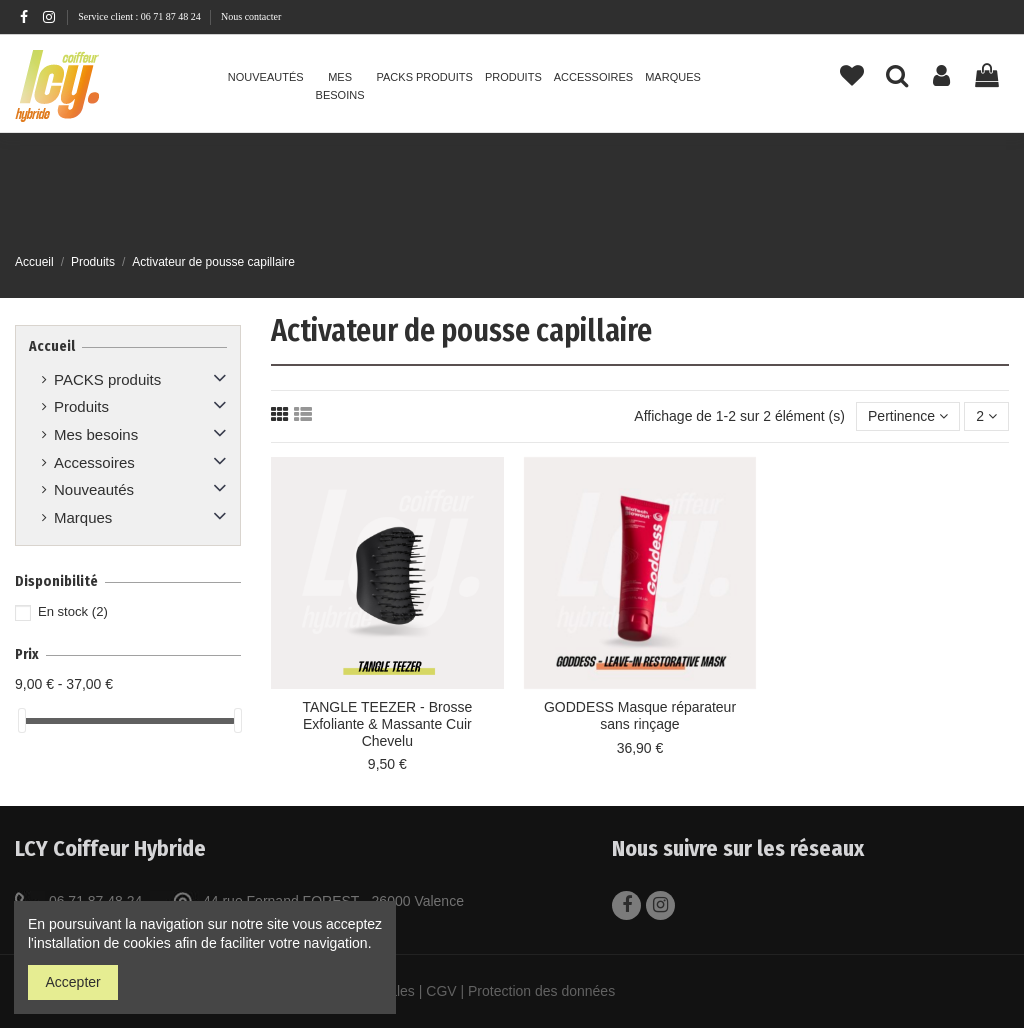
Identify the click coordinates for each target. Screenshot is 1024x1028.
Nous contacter (251, 16)
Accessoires (94, 462)
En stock (73, 611)
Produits (81, 406)
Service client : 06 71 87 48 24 (140, 16)
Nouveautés (94, 489)
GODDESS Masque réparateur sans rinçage (640, 715)
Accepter (73, 982)
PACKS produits (107, 379)
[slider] (22, 720)
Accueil (52, 346)
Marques (83, 517)
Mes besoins (96, 434)
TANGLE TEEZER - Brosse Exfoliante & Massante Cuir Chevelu (387, 724)
